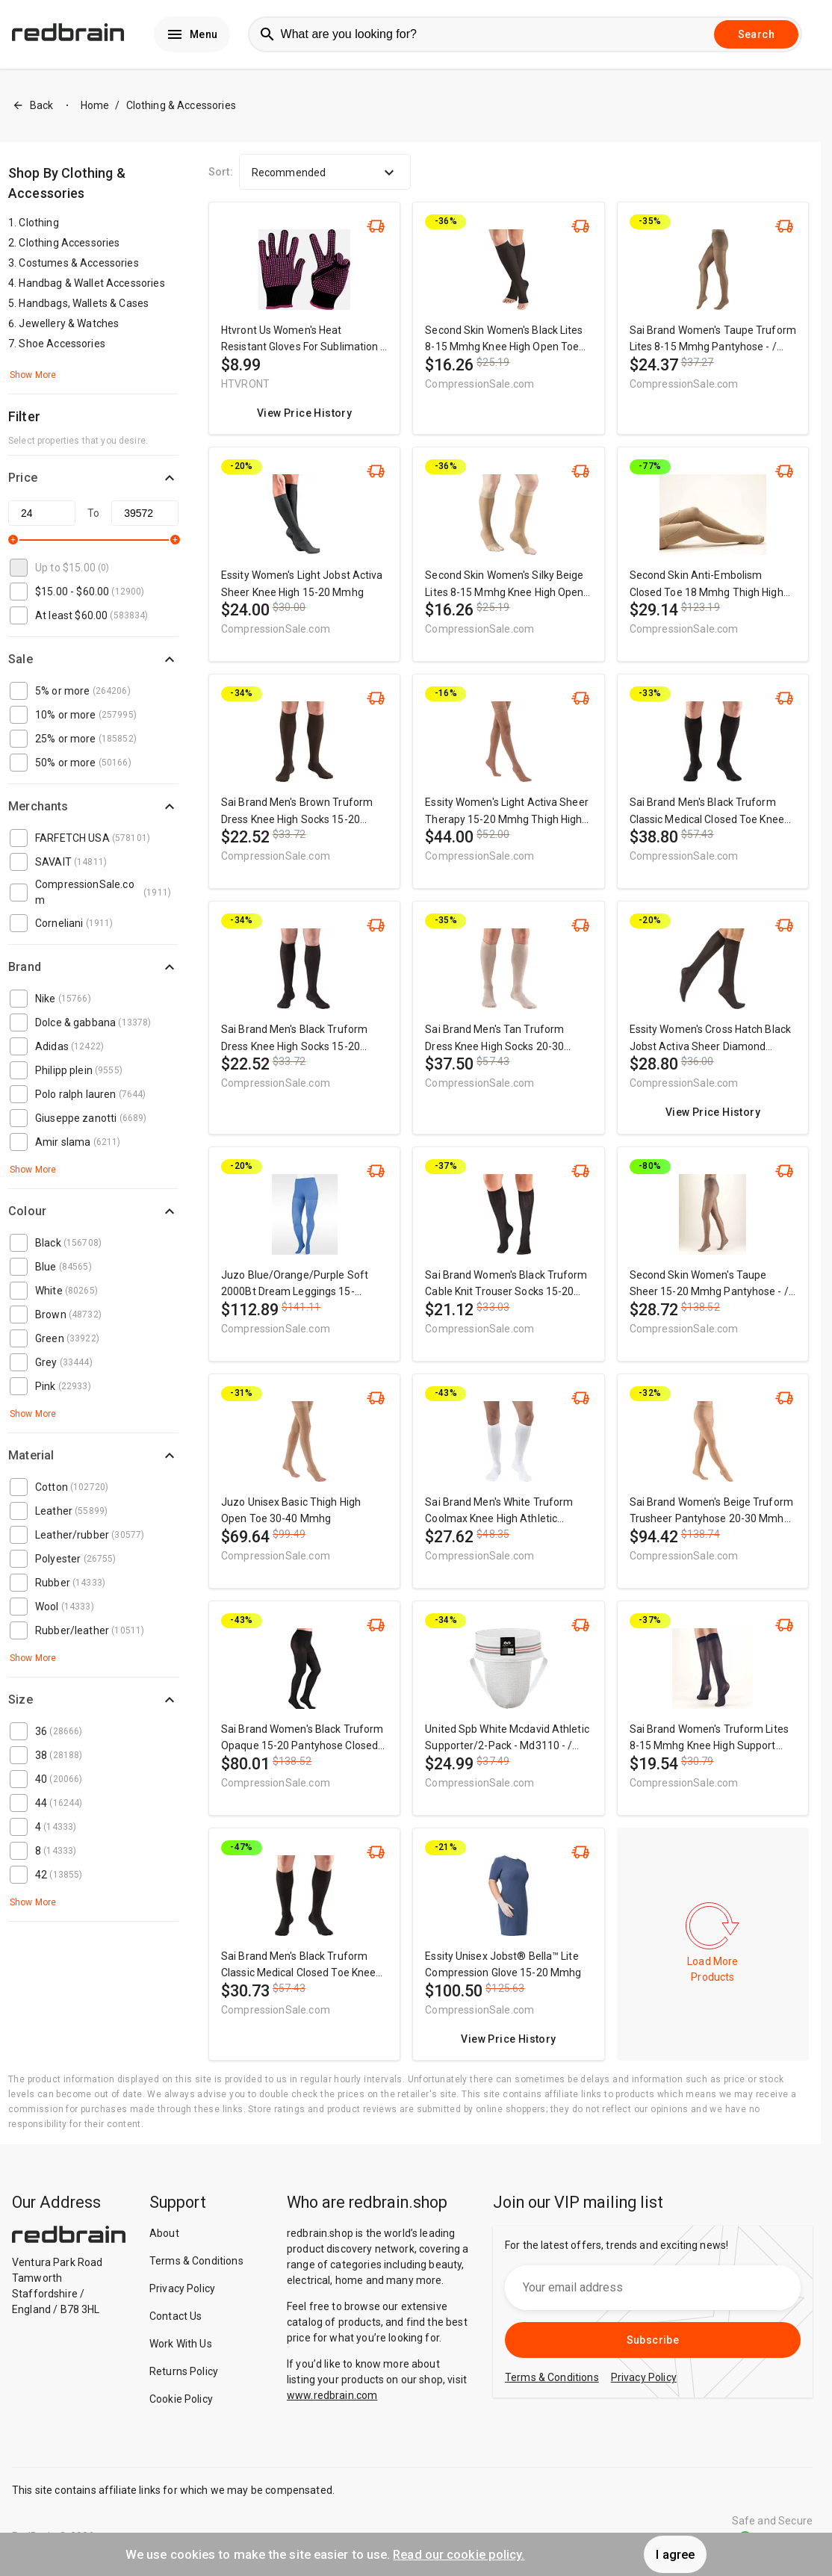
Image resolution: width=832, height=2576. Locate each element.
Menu (192, 34)
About (164, 2233)
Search (756, 34)
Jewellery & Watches (69, 323)
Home (95, 105)
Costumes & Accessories (78, 263)
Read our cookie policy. (458, 2554)
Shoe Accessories (62, 344)
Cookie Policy (181, 2399)
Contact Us (175, 2316)
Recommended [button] (325, 172)
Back (33, 105)
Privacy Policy (182, 2288)
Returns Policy (183, 2371)
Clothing (38, 223)
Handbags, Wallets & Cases (84, 303)
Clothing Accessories (69, 243)
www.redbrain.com (332, 2395)
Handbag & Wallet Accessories (91, 283)
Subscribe (653, 2340)
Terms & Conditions (196, 2261)
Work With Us (180, 2344)
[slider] (13, 539)
